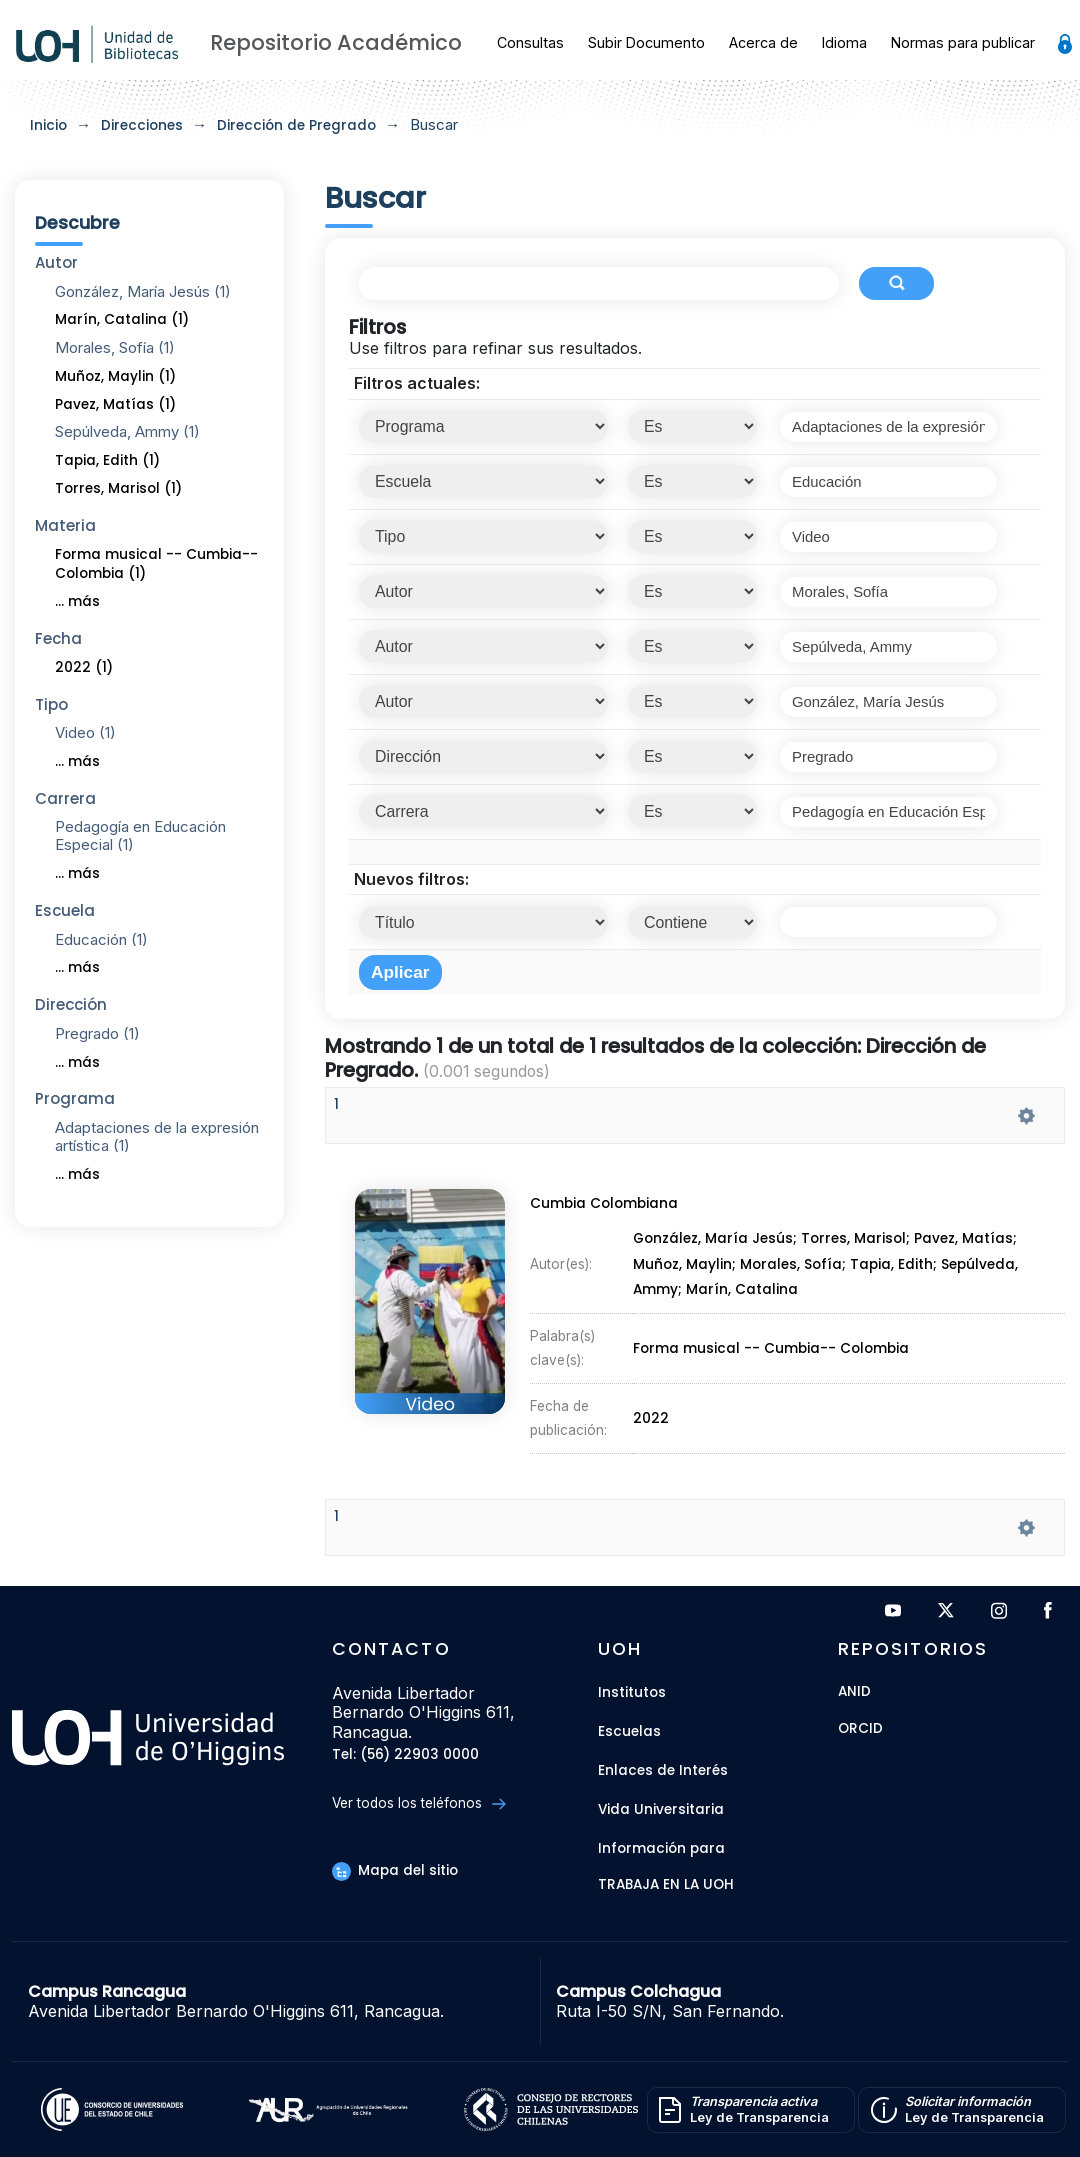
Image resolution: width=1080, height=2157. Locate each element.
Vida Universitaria (661, 1809)
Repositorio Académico (336, 42)
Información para (661, 1848)
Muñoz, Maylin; (686, 1269)
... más (77, 601)
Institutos (632, 1692)
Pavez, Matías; (968, 1245)
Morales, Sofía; (795, 1269)
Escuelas (629, 1731)
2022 (652, 1409)
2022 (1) (84, 667)
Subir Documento (646, 42)
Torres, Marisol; (859, 1245)
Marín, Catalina (742, 1293)
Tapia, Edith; (897, 1269)
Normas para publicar (963, 42)
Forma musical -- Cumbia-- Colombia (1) (156, 564)
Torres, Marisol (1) (118, 488)
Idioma (844, 42)
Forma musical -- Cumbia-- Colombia (770, 1345)
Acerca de (763, 42)
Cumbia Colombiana (601, 1211)
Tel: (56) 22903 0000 (405, 1755)
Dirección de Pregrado (296, 125)
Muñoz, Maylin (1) (115, 376)
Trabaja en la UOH (666, 1885)
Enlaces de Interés (663, 1770)
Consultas (530, 42)
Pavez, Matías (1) (115, 404)
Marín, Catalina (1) (122, 319)
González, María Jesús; (717, 1245)
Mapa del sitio (395, 1870)
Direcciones (142, 125)
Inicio (48, 125)
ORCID (860, 1729)
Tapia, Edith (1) (107, 460)
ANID (854, 1692)
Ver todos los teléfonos (418, 1803)
